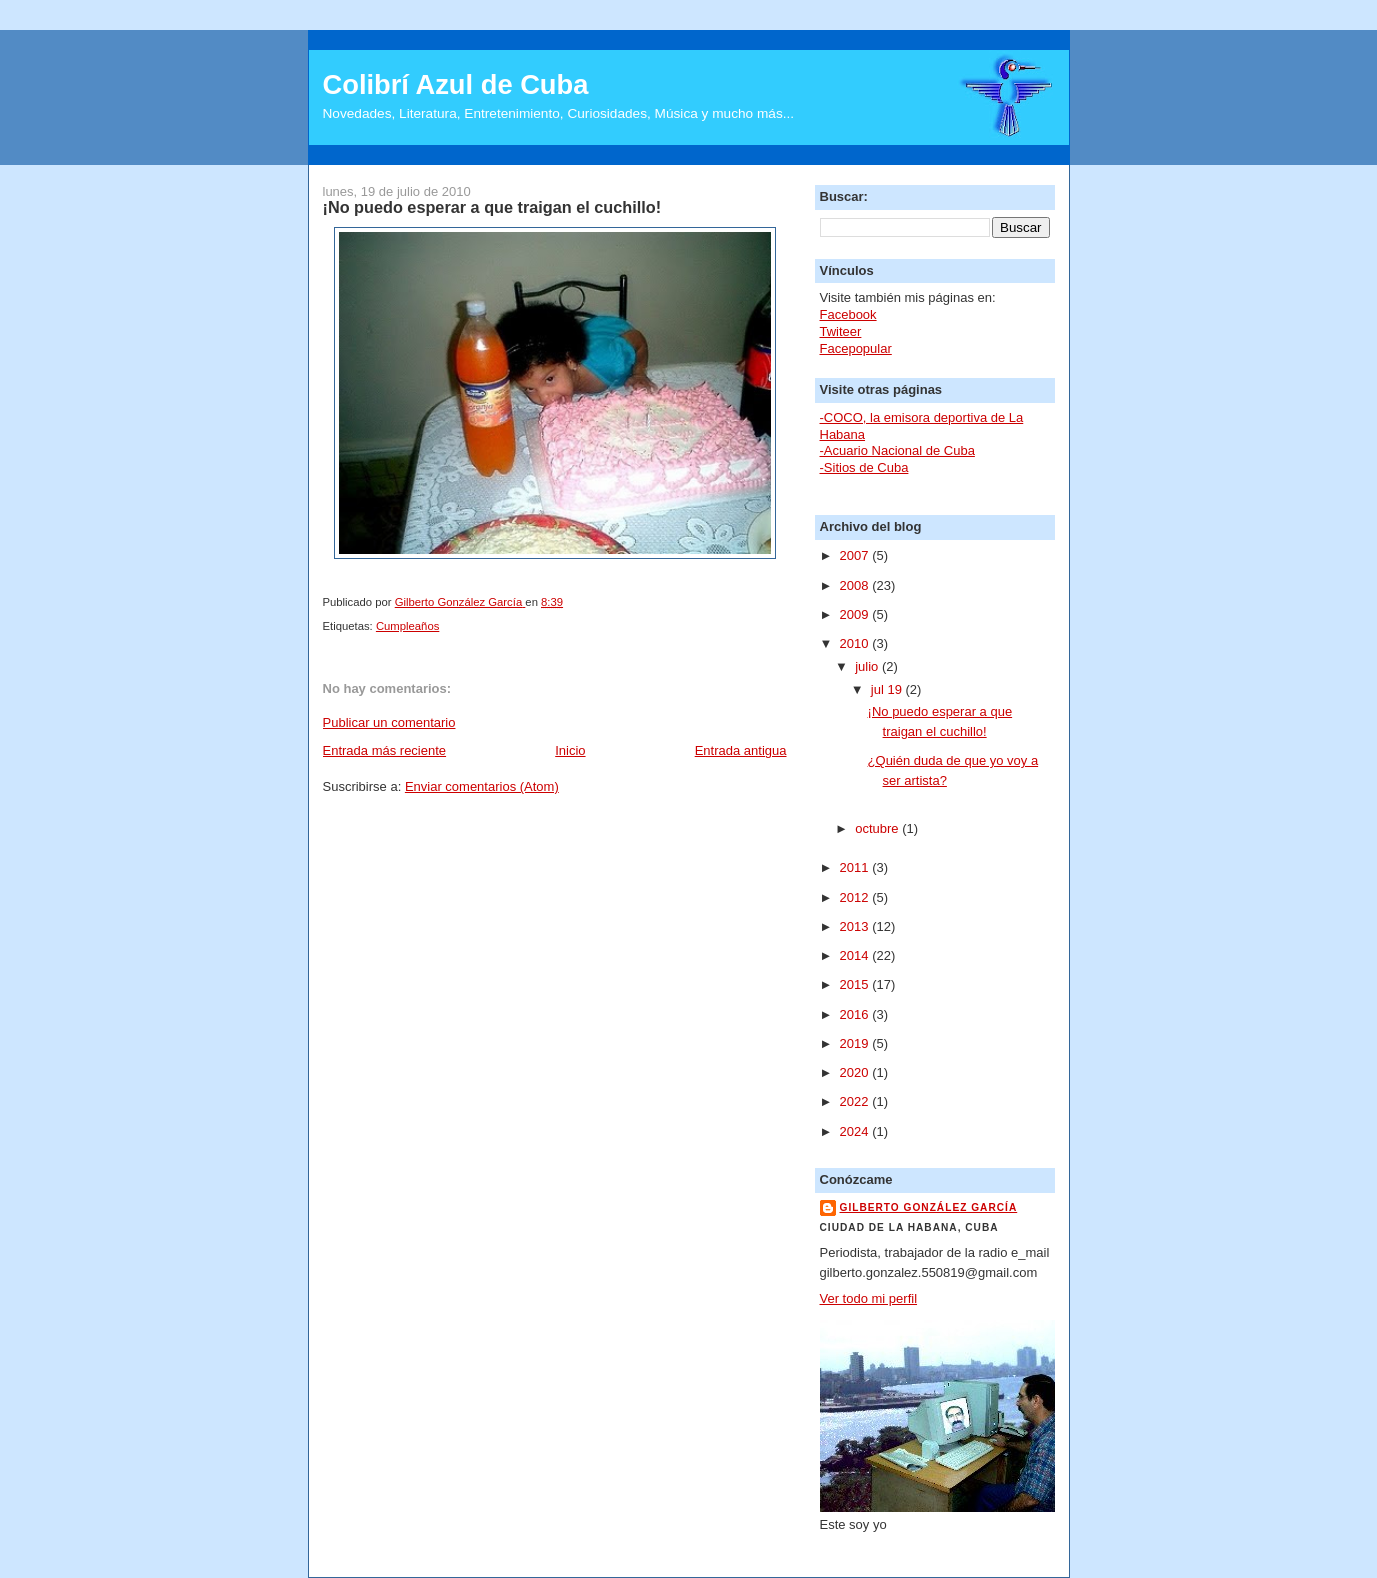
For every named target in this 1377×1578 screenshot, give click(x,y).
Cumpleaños (407, 626)
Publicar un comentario (389, 722)
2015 (856, 984)
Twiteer (841, 331)
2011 (856, 867)
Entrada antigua (741, 750)
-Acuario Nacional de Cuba (897, 450)
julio (868, 666)
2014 (856, 955)
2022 (856, 1101)
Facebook (848, 314)
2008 (856, 585)
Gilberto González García (929, 1207)
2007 (856, 555)
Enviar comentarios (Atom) (482, 786)
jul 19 (888, 689)
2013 (856, 926)
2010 (856, 643)
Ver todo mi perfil (869, 1298)
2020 (856, 1072)
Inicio (570, 750)
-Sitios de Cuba (864, 467)
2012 (856, 897)
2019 (856, 1043)
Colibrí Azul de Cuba (456, 84)
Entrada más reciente (385, 750)
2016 (856, 1014)
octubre (878, 828)
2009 (856, 614)
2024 (856, 1131)
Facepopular (856, 348)
